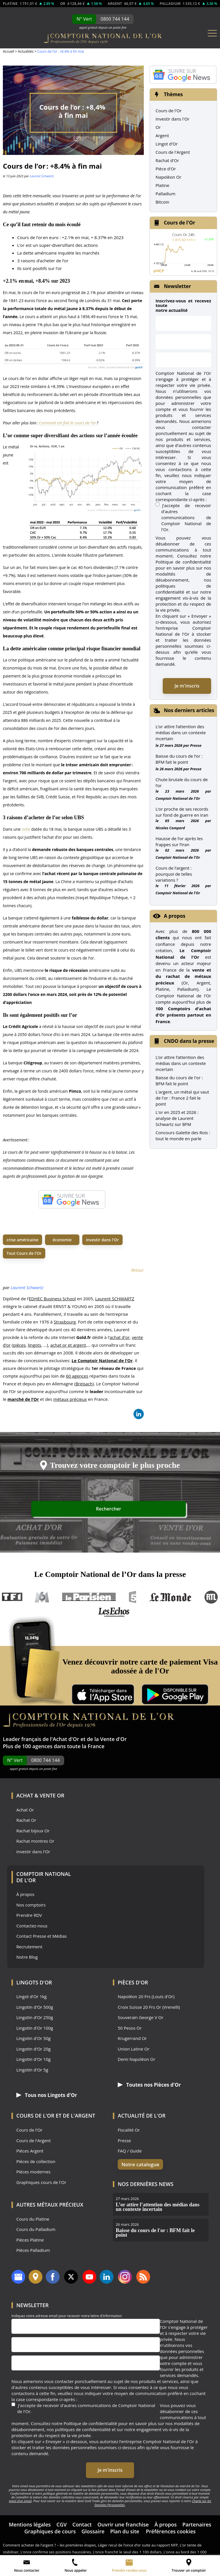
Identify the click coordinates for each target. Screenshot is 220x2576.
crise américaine (22, 1239)
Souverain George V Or (140, 2017)
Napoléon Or (168, 177)
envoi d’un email (20, 2495)
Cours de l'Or (169, 110)
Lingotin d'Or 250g (34, 2017)
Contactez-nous (32, 1925)
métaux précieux (70, 1399)
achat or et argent (68, 1345)
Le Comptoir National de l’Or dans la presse (110, 1574)
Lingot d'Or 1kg (31, 1996)
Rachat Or (26, 1820)
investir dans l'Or (102, 1239)
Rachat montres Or (35, 1841)
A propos (174, 916)
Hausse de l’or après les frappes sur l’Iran (179, 841)
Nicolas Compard (170, 827)
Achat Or (25, 1809)
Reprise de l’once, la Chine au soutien (117, 2552)
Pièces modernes (33, 2171)
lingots (34, 1345)
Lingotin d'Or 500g (34, 2007)
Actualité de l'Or (142, 2115)
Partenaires (196, 2518)
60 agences (77, 1376)
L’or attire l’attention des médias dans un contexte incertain (181, 732)
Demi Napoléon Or (136, 2059)
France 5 (132, 1597)
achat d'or (120, 1337)
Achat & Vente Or (40, 1795)
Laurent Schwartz (42, 176)
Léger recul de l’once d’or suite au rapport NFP (138, 2539)
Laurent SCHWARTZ (114, 1298)
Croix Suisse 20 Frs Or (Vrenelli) (149, 2007)
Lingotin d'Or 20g (33, 2049)
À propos (25, 1894)
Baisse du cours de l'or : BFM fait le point (179, 1080)
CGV (61, 2518)
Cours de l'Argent (173, 152)
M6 (42, 1597)
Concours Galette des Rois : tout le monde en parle (183, 1135)
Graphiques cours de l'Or (41, 2182)
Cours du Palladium (35, 2229)
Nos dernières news (145, 2183)
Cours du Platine (32, 2218)
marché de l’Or (23, 1399)
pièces (19, 1345)
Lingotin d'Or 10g (33, 2059)
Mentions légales (30, 2518)
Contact (82, 2518)
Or (158, 127)
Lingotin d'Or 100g (34, 2028)
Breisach (84, 1384)
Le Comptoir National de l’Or (102, 1360)
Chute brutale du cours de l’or (182, 782)
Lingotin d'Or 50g (33, 2038)
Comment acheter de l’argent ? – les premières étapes (49, 2539)
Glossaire (92, 2525)
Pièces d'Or (133, 1982)
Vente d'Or (113, 1739)
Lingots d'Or (34, 1982)
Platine (162, 185)
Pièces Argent (30, 2150)
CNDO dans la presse (189, 1041)
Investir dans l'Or (172, 119)
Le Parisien (88, 1597)
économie (62, 1239)
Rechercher (164, 1510)
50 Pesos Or (130, 2028)
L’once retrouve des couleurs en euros (50, 2552)
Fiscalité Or (129, 2129)
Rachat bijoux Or (33, 1830)
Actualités (25, 51)
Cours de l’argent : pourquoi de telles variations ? (174, 874)
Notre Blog (27, 1957)
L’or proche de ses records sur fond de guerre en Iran (182, 812)
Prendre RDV (29, 1915)
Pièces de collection (35, 2161)
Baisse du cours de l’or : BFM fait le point (179, 759)
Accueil (8, 51)
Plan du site (124, 2525)
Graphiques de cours (50, 2525)
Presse (195, 745)
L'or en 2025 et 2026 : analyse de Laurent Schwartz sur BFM (177, 1118)
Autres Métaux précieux (49, 2204)
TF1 (12, 1597)
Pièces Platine (30, 2239)
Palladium (165, 193)
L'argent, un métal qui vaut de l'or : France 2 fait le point (182, 1098)
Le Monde (170, 1597)
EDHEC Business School (52, 1298)
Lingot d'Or (167, 144)
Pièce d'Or (166, 169)
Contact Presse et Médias (41, 1936)
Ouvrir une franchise (123, 2518)
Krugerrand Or (132, 2038)
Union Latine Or (134, 2049)
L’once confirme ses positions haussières (55, 2546)
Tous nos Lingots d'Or (43, 2095)
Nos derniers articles (189, 710)
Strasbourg (65, 1322)
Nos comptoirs (31, 1905)
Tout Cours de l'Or (24, 1253)
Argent (162, 135)
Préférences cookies (171, 2525)
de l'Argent (79, 2115)
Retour (137, 1270)
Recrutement (29, 1946)
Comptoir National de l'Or (178, 798)
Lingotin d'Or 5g (32, 2069)
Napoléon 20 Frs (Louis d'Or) (146, 1996)
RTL (211, 1597)
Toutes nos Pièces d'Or (146, 2084)
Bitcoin (162, 202)
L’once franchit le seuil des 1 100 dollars (127, 2546)
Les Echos (114, 1612)
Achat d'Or (66, 1739)
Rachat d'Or (167, 160)
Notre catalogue (137, 2164)
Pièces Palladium (33, 2250)
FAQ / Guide (130, 2150)
